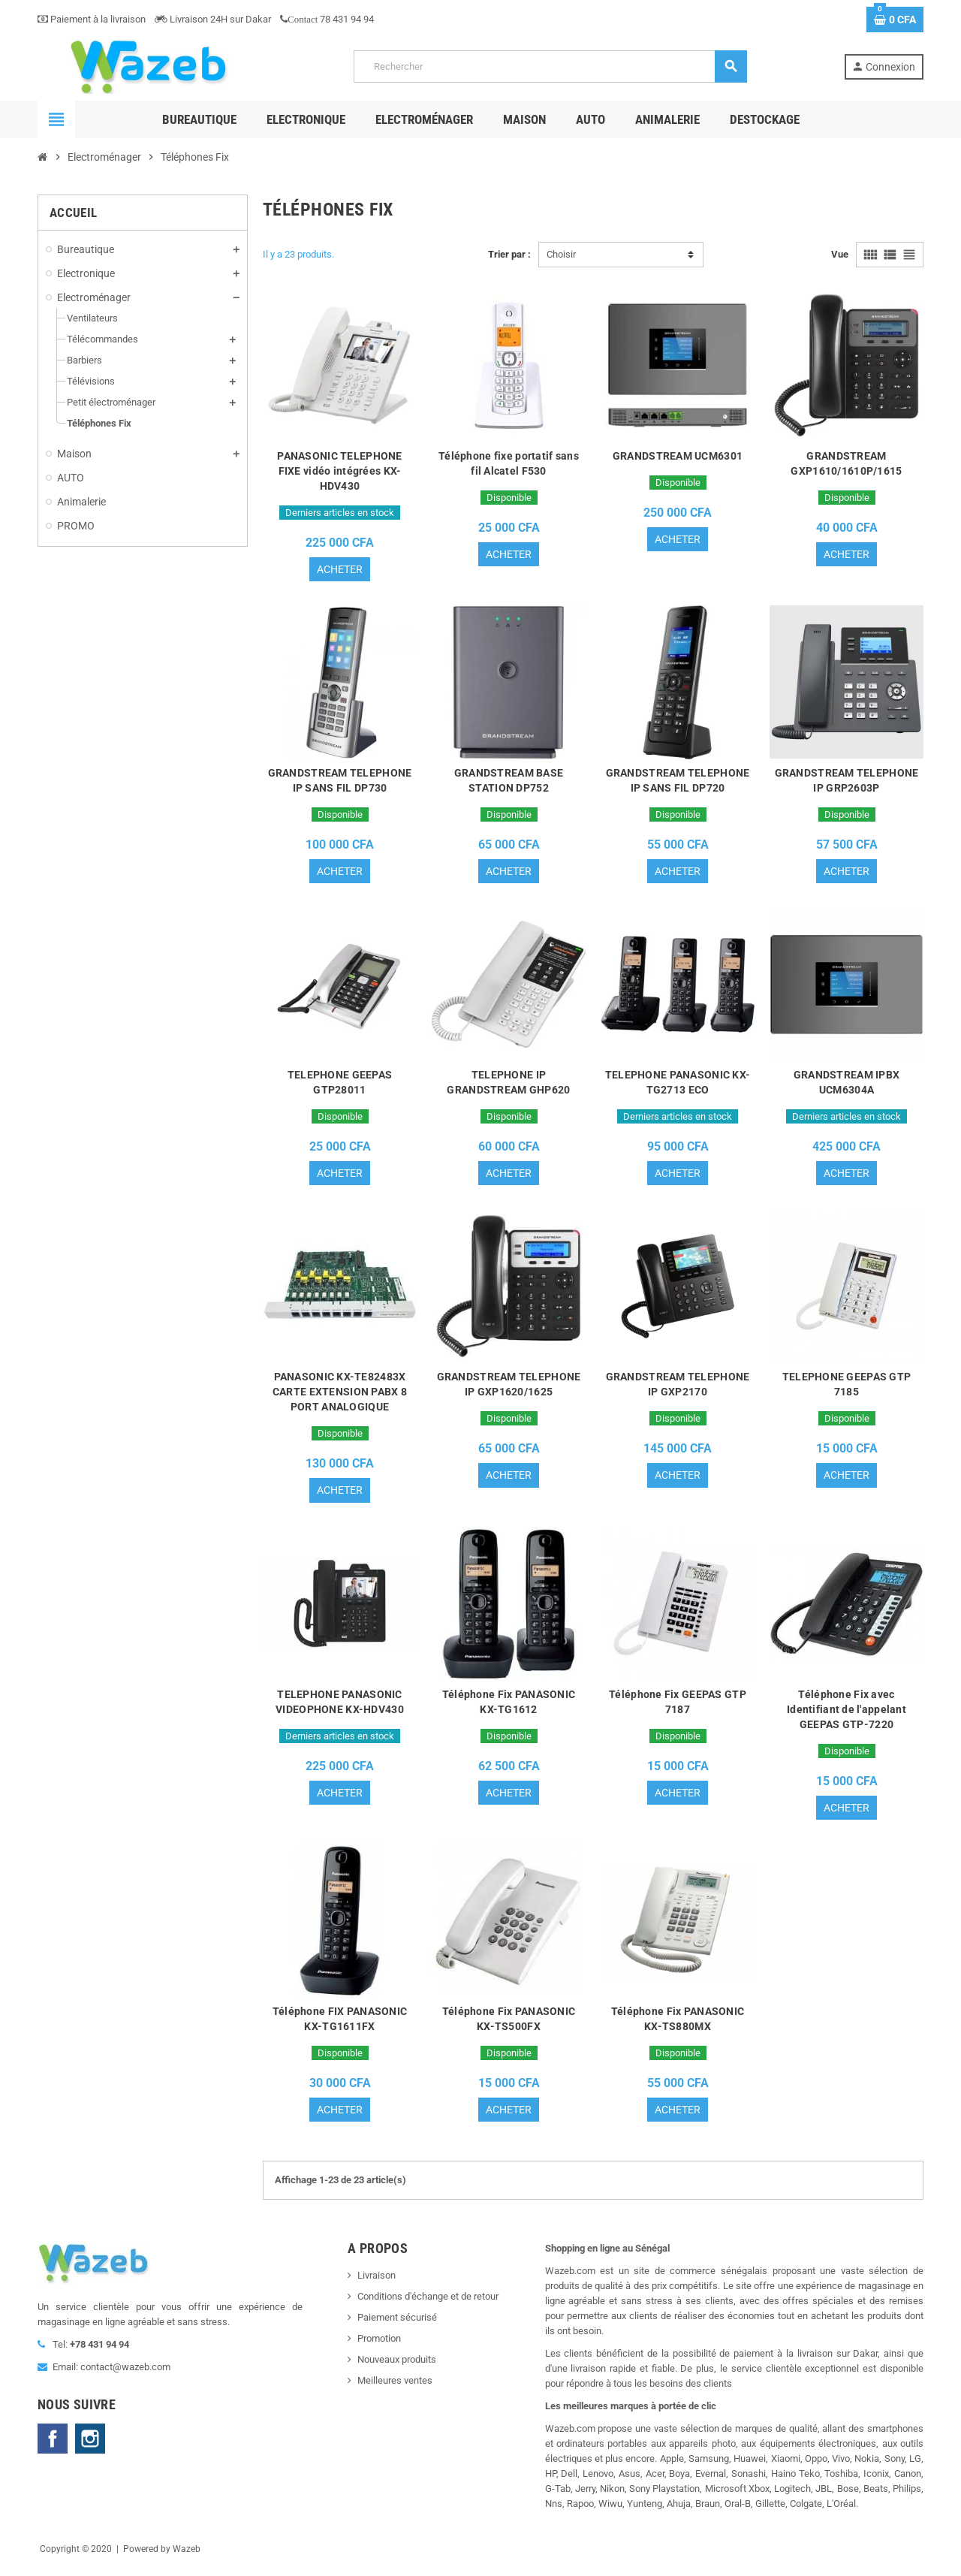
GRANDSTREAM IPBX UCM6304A (846, 1085)
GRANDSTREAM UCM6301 (678, 456)
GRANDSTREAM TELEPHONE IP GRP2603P (847, 781)
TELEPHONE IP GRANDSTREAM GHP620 (508, 1085)
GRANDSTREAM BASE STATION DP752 (508, 781)
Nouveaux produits (396, 2367)
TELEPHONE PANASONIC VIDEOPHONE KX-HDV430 (340, 1707)
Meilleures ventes (394, 2388)
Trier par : (509, 254)
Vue (839, 254)
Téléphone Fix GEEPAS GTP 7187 (677, 1707)
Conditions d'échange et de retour (428, 2304)
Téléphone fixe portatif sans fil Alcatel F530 (508, 463)
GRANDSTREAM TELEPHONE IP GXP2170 (678, 1388)
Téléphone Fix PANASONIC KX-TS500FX (508, 2025)
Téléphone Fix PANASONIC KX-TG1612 (508, 1707)
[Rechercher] (550, 66)
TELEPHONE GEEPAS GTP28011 (340, 1085)
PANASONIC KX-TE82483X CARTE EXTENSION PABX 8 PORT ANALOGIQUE (340, 1396)
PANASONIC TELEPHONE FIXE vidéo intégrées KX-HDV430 (339, 471)
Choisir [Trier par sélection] (561, 254)
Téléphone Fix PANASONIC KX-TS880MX (677, 2025)
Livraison (376, 2283)
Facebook (53, 2447)
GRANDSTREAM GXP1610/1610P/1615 (846, 463)
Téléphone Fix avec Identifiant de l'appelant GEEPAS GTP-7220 (846, 1715)
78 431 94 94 (327, 19)
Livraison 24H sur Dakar (213, 19)
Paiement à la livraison (92, 19)
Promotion (379, 2346)
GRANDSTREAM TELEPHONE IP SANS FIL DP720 (678, 781)
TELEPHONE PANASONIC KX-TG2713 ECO (677, 1085)
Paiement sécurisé (397, 2325)
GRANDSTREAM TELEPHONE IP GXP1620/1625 (509, 1388)
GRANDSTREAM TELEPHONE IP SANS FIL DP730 (340, 781)
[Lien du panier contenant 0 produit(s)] (894, 19)
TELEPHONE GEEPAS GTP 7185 (846, 1388)
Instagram (90, 2447)
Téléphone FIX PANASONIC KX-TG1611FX (340, 2025)
